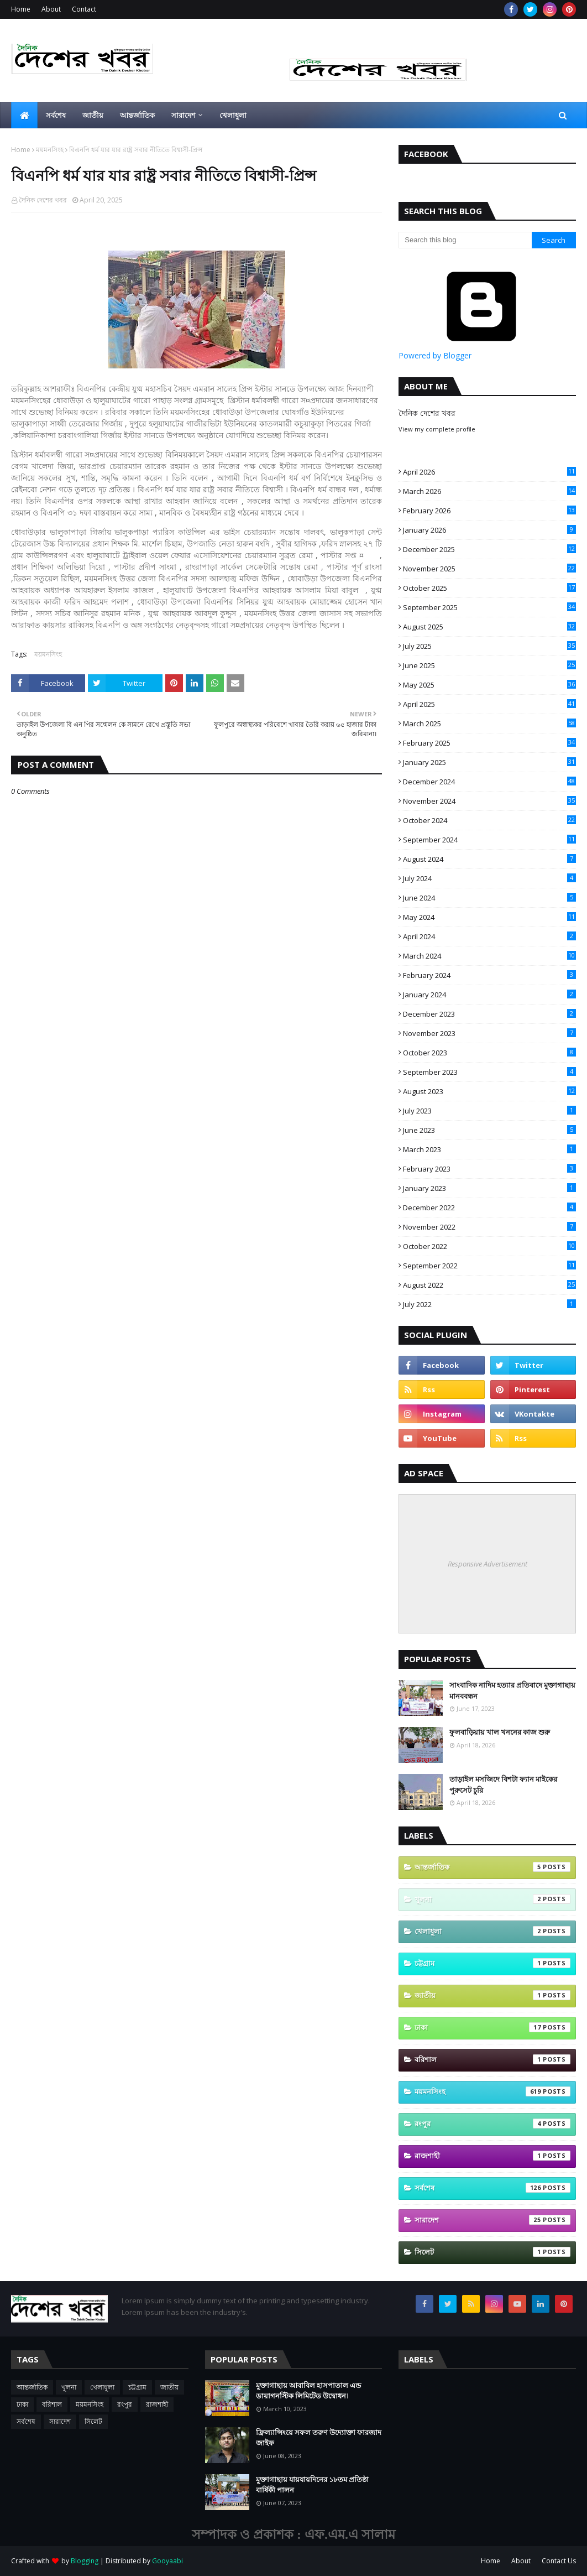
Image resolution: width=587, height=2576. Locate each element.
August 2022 (489, 1285)
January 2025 (489, 762)
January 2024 (489, 995)
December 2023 (489, 1014)
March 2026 (489, 491)
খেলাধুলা (492, 1931)
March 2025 (489, 723)
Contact (84, 9)
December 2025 (489, 549)
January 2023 (489, 1188)
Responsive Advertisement (487, 1564)
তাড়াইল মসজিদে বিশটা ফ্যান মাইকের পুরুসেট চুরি (503, 1784)
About (51, 9)
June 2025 (489, 665)
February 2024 (489, 975)
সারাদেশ (492, 2220)
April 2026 (489, 472)
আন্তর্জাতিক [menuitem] (137, 115)
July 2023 (489, 1111)
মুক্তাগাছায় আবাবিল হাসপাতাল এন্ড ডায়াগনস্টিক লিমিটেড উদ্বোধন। (308, 2390)
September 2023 (489, 1072)
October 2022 (489, 1246)
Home (20, 9)
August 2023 (489, 1091)
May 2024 (489, 917)
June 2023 (489, 1130)
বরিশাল (492, 2059)
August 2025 (489, 627)
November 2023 (489, 1033)
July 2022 (489, 1304)
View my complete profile (437, 429)
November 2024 (489, 801)
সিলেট (492, 2252)
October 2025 (489, 588)
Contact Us (559, 2560)
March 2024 (489, 956)
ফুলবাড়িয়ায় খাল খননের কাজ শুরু (499, 1732)
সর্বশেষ (492, 2188)
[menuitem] (24, 115)
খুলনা (492, 1899)
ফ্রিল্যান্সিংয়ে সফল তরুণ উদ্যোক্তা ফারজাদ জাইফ (318, 2437)
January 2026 (489, 530)
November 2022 (489, 1227)
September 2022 (489, 1266)
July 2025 (489, 646)
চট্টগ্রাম (492, 1963)
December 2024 (489, 782)
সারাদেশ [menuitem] (183, 115)
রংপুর (492, 2124)
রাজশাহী (492, 2156)
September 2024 (489, 840)
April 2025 (489, 704)
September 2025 (489, 607)
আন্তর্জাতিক (492, 1867)
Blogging (84, 2560)
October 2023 (489, 1053)
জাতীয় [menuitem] (92, 115)
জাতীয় (492, 1995)
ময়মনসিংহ (50, 149)
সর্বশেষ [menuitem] (56, 115)
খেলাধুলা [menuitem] (233, 115)
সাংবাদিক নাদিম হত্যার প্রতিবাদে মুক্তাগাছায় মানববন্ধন (512, 1690)
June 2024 (489, 898)
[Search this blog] (465, 240)
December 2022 (489, 1207)
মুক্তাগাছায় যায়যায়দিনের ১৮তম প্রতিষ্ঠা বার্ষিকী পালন (312, 2484)
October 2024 (489, 820)
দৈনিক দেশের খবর (43, 200)
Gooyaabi (167, 2560)
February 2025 (489, 743)
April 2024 (489, 936)
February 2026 (489, 511)
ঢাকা (492, 2027)
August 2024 (489, 859)
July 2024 (489, 878)
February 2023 (489, 1169)
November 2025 (489, 569)
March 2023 (489, 1149)
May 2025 (489, 685)
